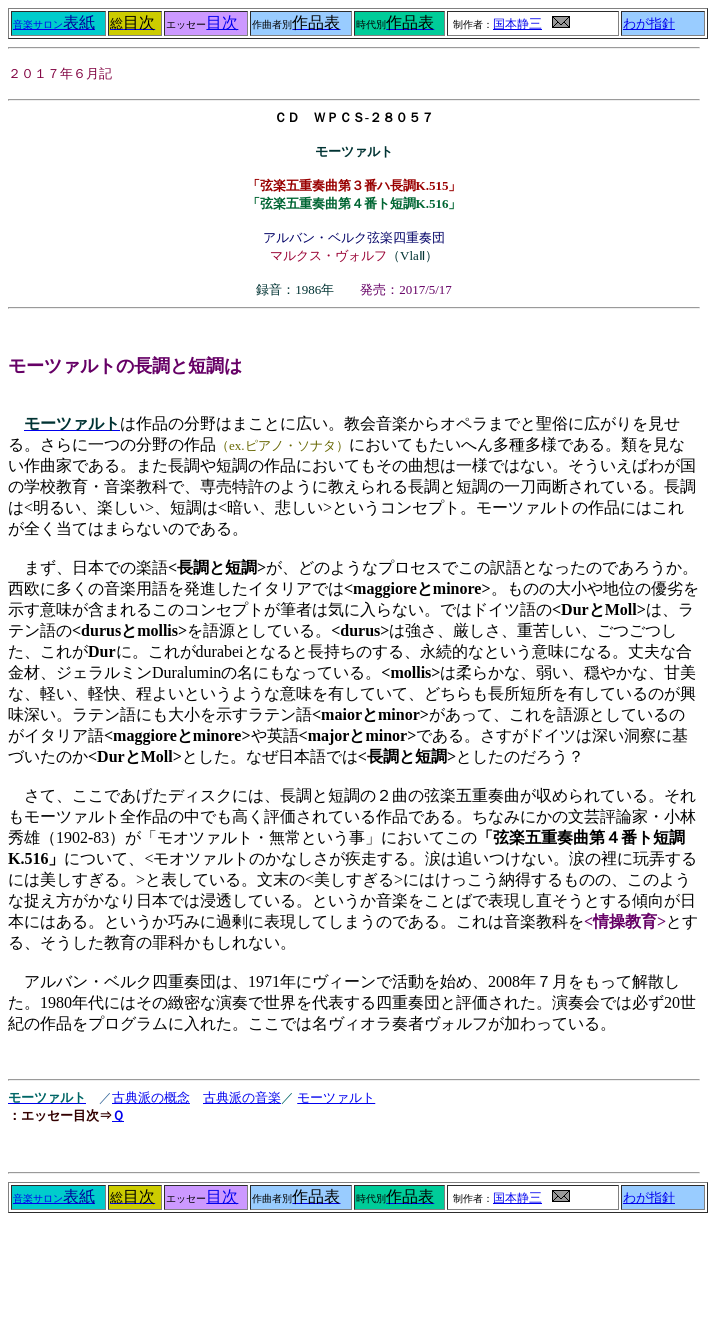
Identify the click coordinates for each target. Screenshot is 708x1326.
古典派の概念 (151, 1097)
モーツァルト (336, 1097)
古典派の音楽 (242, 1097)
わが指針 (649, 24)
